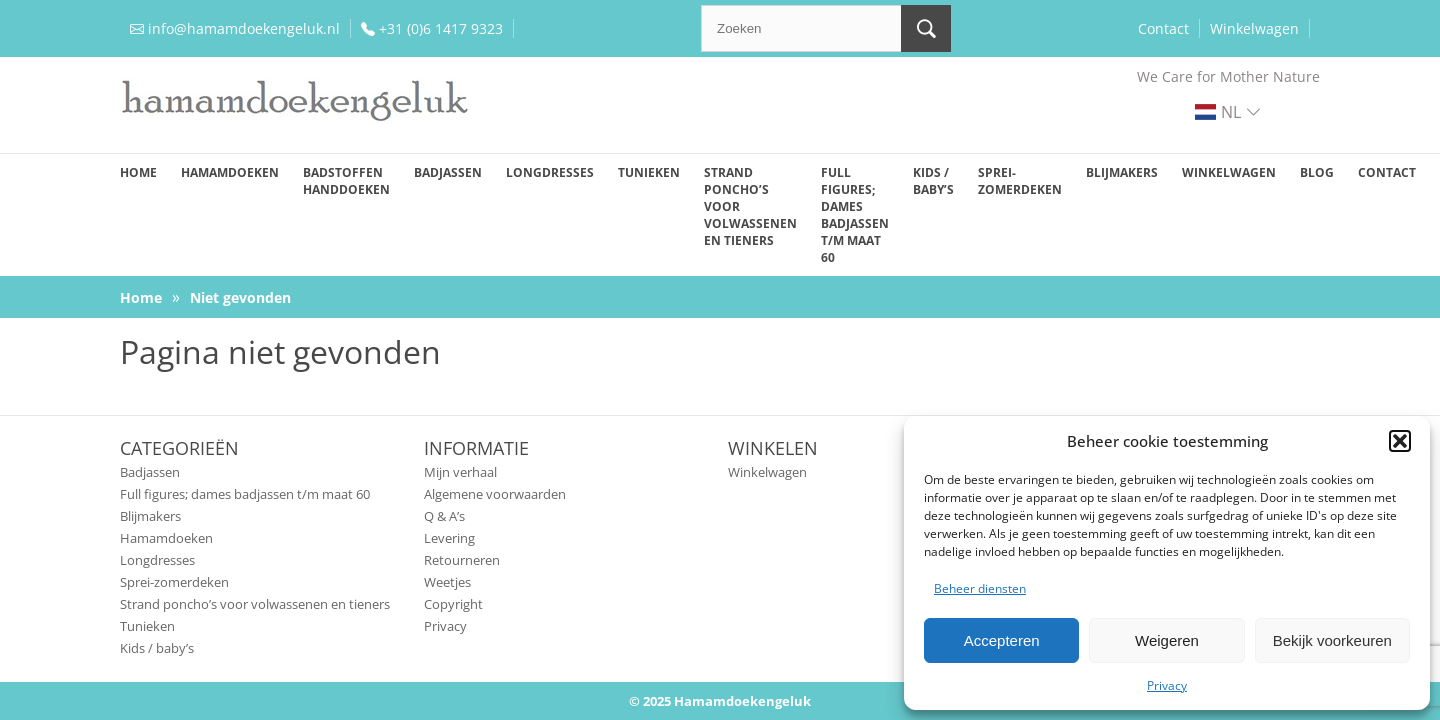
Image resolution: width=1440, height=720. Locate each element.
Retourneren (462, 560)
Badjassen (448, 172)
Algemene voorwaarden (495, 494)
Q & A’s (444, 516)
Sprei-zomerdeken (1020, 181)
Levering (449, 538)
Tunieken (649, 172)
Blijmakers (1122, 172)
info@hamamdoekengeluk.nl (244, 28)
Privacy (1167, 685)
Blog (1317, 172)
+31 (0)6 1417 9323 (441, 28)
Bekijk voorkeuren (1332, 640)
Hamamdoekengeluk (742, 701)
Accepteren (1002, 640)
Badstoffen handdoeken (346, 181)
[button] (1400, 441)
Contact (1163, 28)
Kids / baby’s (933, 181)
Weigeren (1167, 640)
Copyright (453, 604)
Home (138, 172)
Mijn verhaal (460, 472)
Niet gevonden (240, 297)
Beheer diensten (980, 588)
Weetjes (447, 582)
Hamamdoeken (230, 172)
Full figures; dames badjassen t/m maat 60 (855, 215)
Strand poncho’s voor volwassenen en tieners (750, 206)
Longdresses (550, 172)
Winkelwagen (1254, 28)
